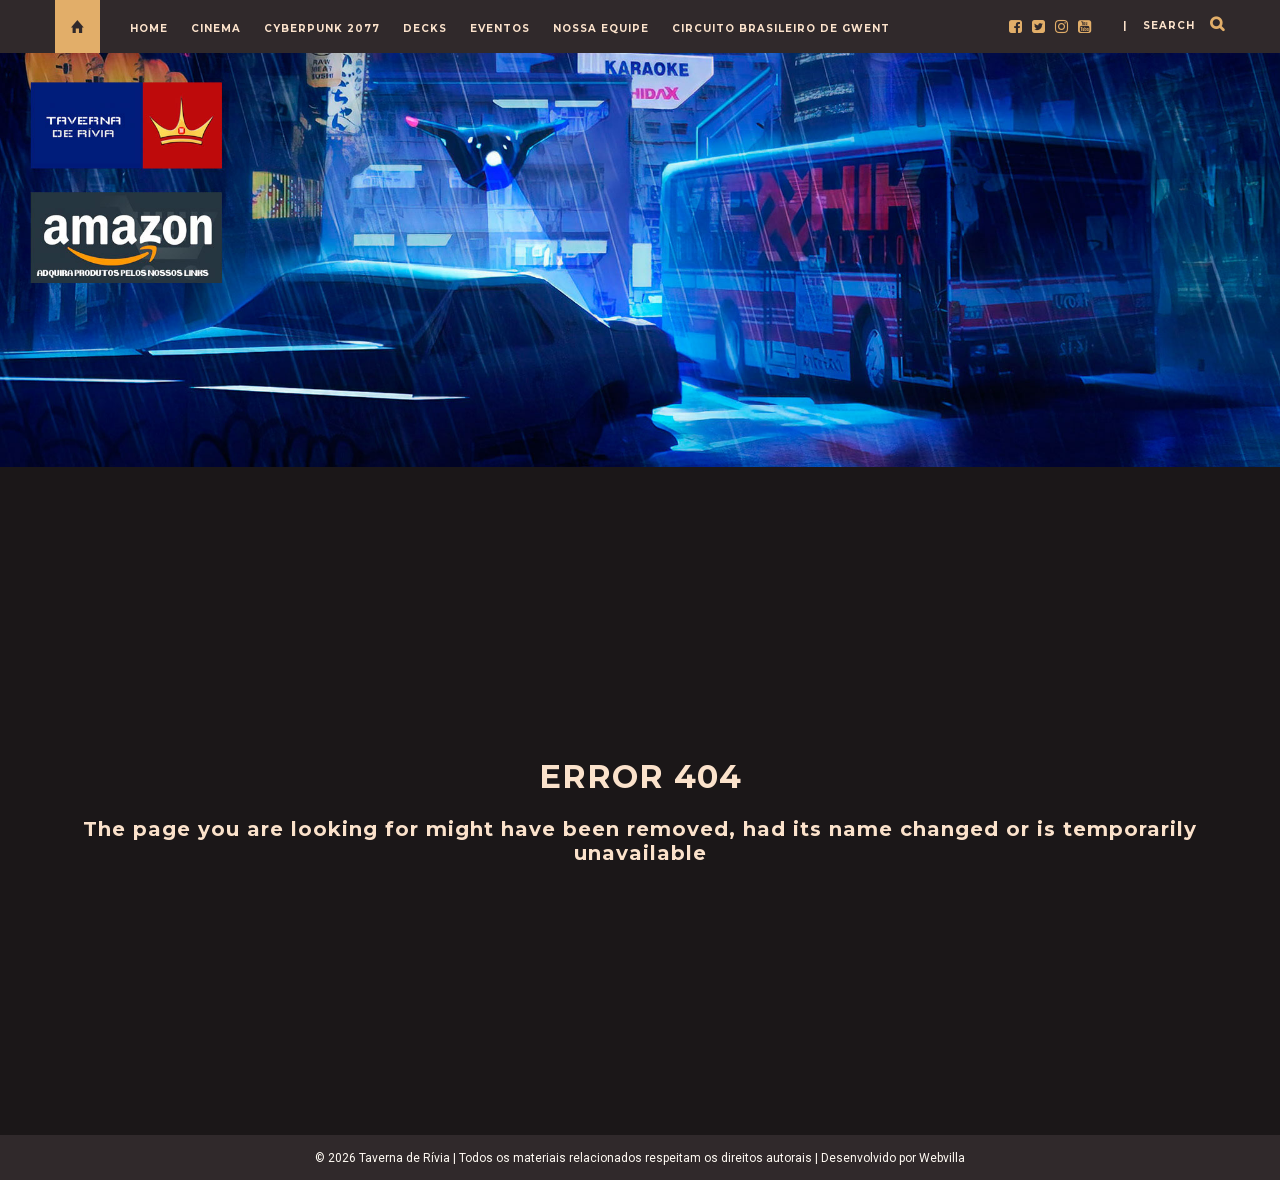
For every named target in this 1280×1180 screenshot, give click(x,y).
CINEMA (216, 28)
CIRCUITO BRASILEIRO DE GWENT (781, 28)
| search (1159, 25)
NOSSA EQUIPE (601, 28)
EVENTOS (500, 28)
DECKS (425, 28)
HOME (149, 28)
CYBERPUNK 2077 (322, 28)
